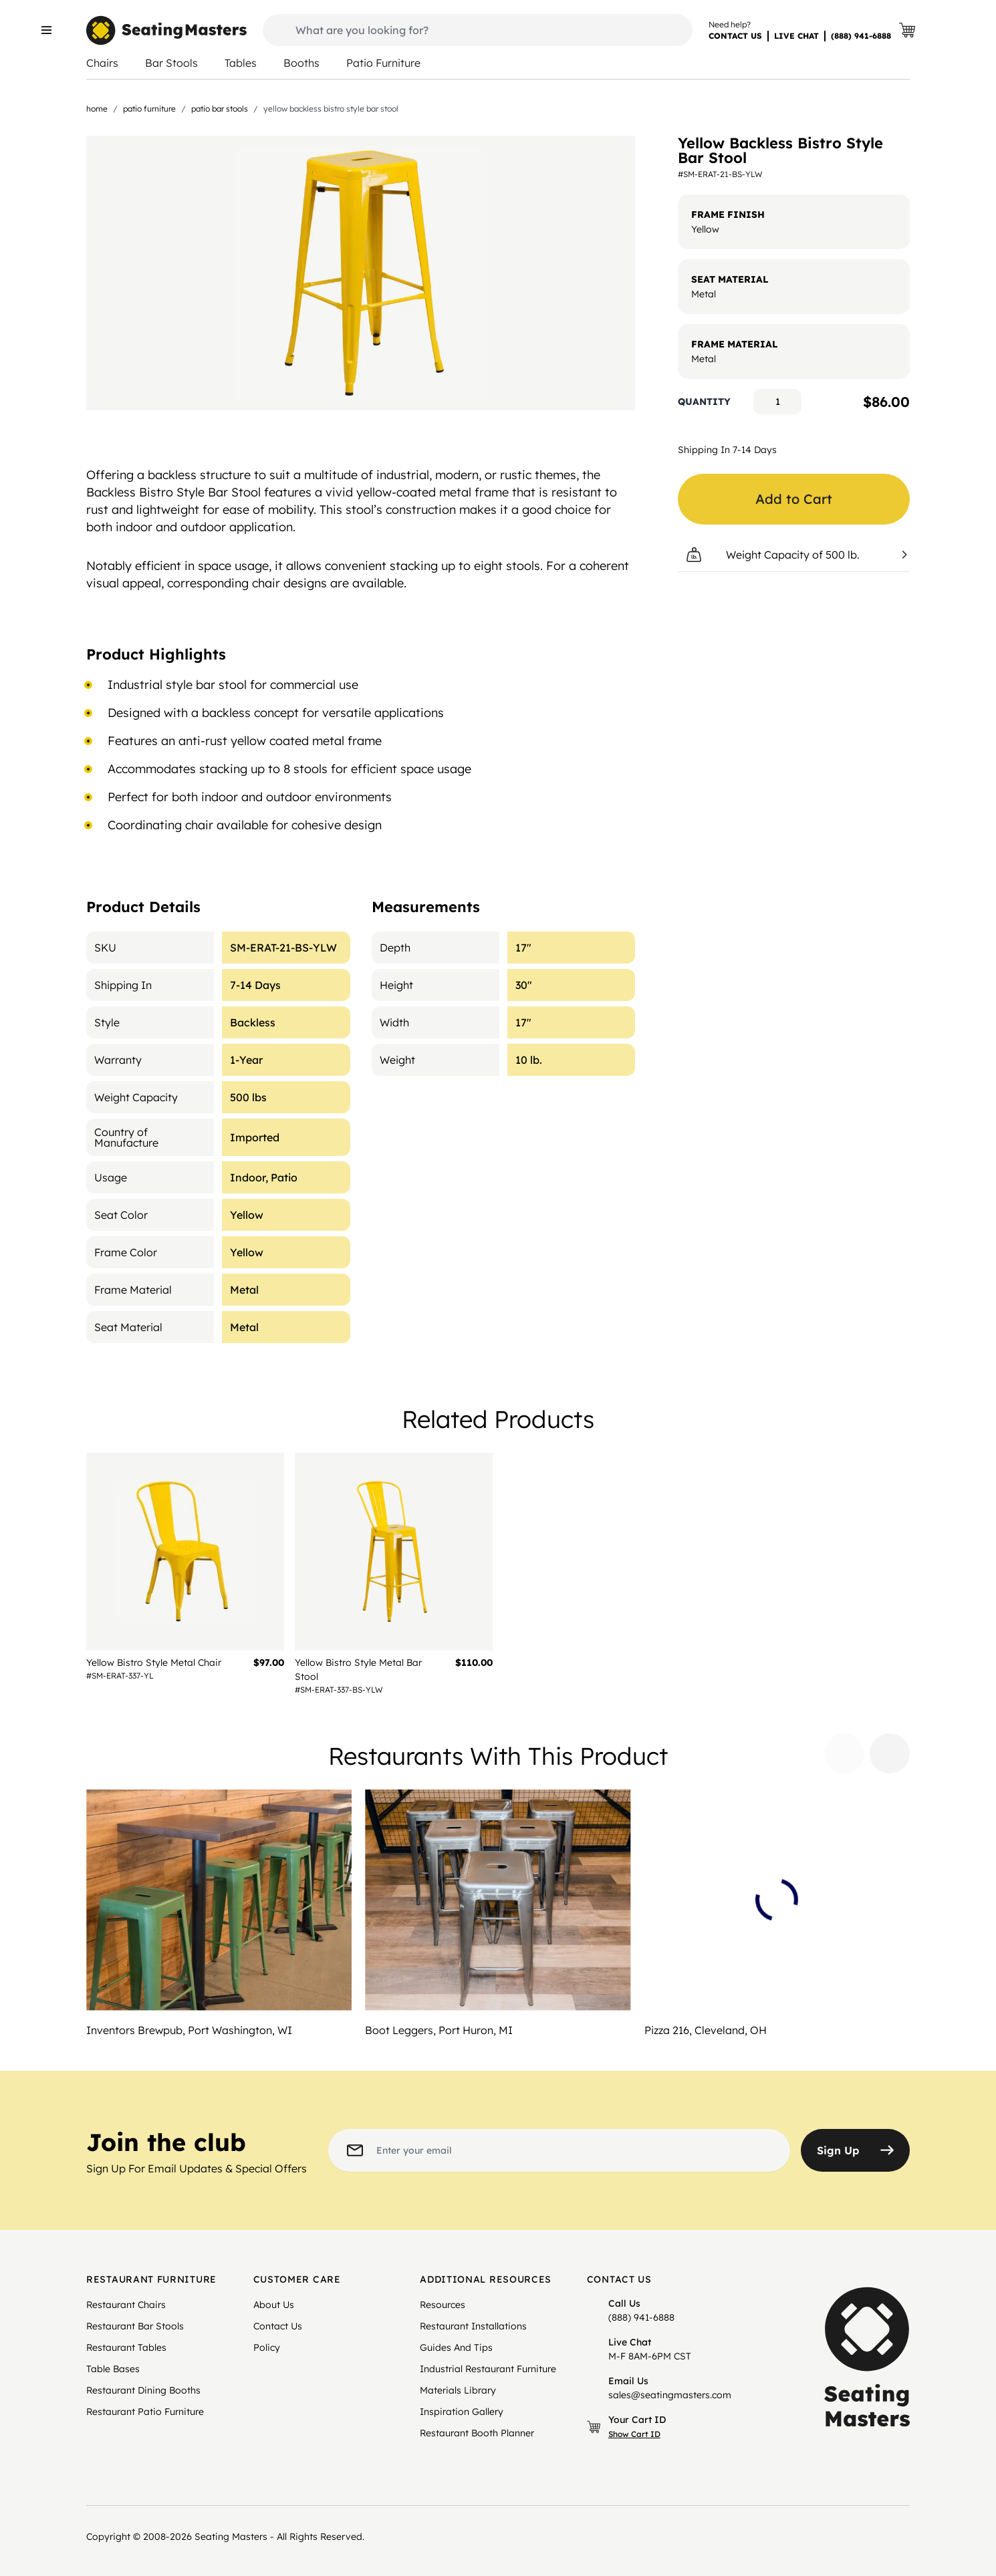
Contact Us (277, 2326)
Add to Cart (793, 498)
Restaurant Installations (473, 2326)
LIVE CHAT (796, 36)
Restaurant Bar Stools (135, 2326)
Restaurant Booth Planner (477, 2433)
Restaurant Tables (126, 2347)
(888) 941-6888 (861, 36)
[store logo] (166, 30)
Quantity (704, 402)
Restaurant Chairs (126, 2305)
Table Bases (113, 2369)
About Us (273, 2305)
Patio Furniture (383, 62)
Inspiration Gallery (461, 2412)
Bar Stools (171, 62)
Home (97, 109)
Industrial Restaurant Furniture (488, 2369)
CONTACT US (735, 36)
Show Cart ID (634, 2434)
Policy (266, 2347)
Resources (442, 2305)
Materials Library (458, 2390)
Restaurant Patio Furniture (145, 2412)
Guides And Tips (456, 2347)
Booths (301, 62)
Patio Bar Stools (219, 109)
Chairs (102, 62)
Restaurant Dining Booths (143, 2390)
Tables (241, 62)
